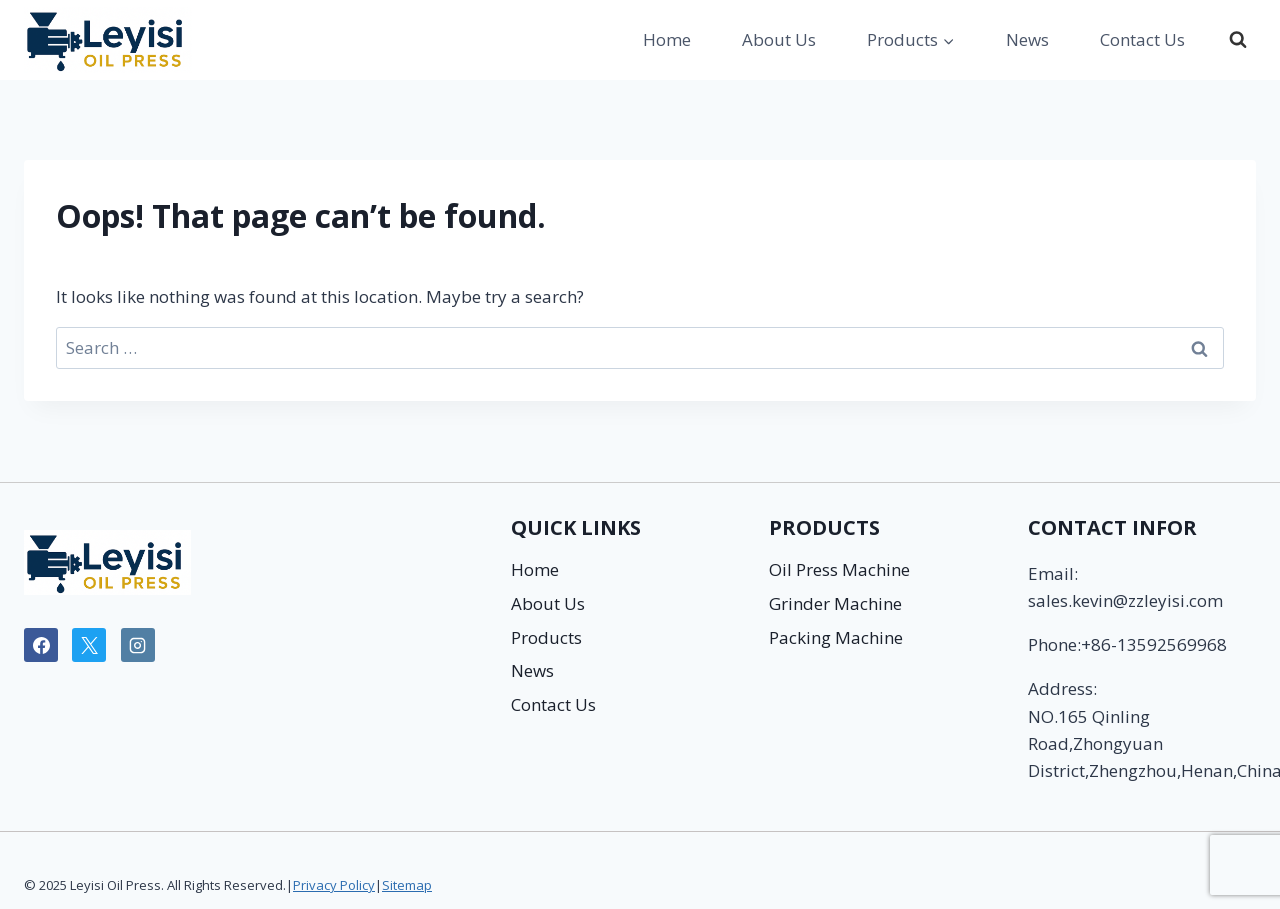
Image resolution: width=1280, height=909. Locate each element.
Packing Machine (836, 637)
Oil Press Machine (839, 569)
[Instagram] (138, 645)
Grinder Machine (835, 603)
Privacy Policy (334, 885)
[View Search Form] (1238, 40)
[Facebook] (41, 645)
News (1027, 39)
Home (667, 39)
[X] (89, 645)
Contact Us (1142, 39)
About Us (779, 39)
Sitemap (407, 885)
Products (546, 637)
